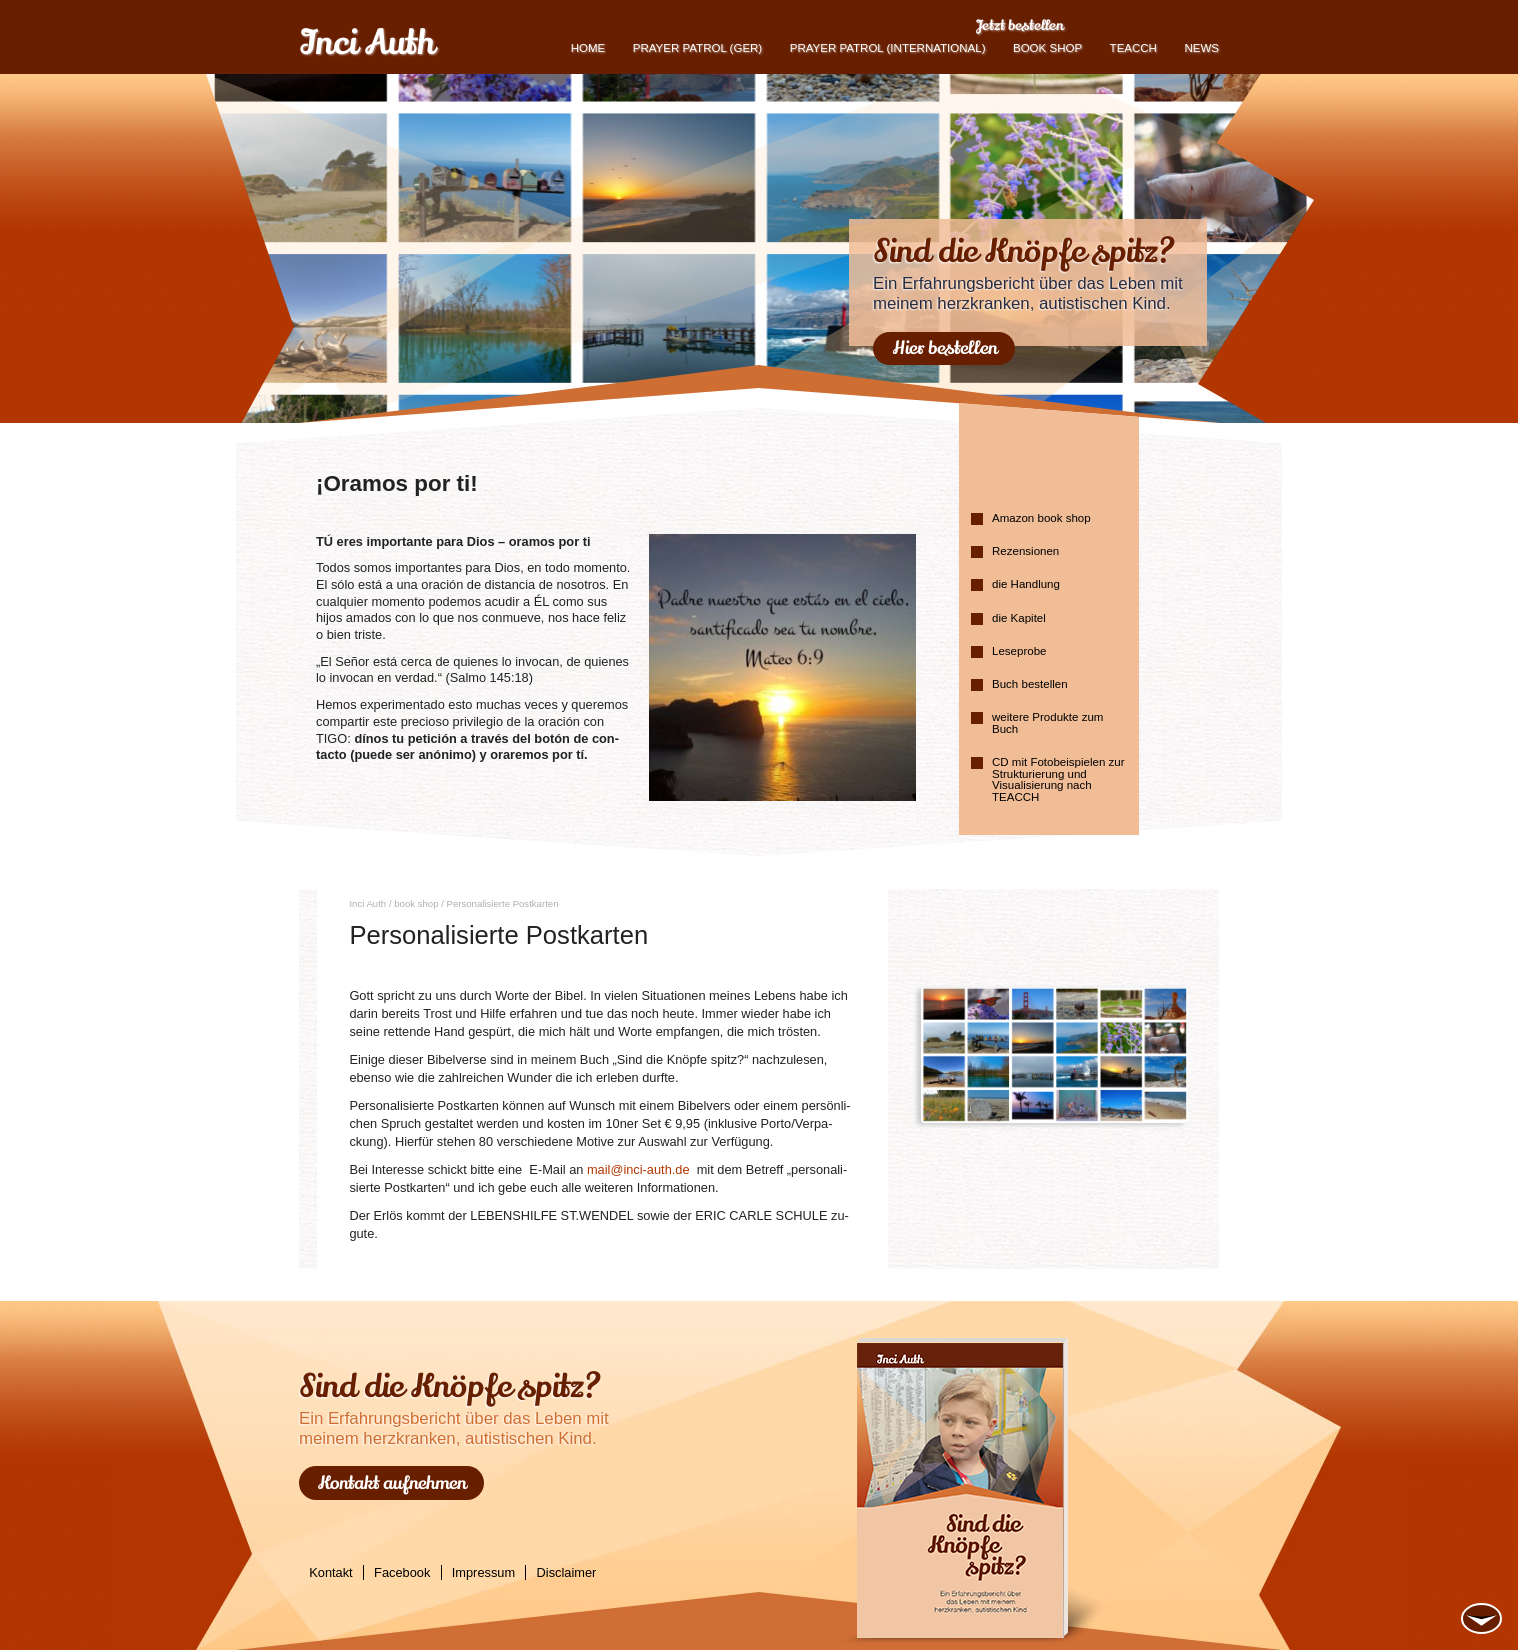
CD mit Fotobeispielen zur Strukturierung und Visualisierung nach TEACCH (1058, 779)
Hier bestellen (944, 348)
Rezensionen (1025, 551)
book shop (1047, 48)
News (1201, 48)
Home (588, 48)
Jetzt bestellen (1019, 25)
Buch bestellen (1030, 684)
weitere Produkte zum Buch (1047, 723)
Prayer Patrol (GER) (697, 48)
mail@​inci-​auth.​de (638, 1169)
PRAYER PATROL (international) (888, 48)
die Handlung (1026, 584)
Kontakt (330, 1572)
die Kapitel (1019, 618)
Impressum (483, 1572)
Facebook (402, 1572)
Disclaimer (567, 1572)
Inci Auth (366, 43)
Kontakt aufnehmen (392, 1483)
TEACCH (1133, 48)
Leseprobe (1019, 651)
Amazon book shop (1041, 518)
